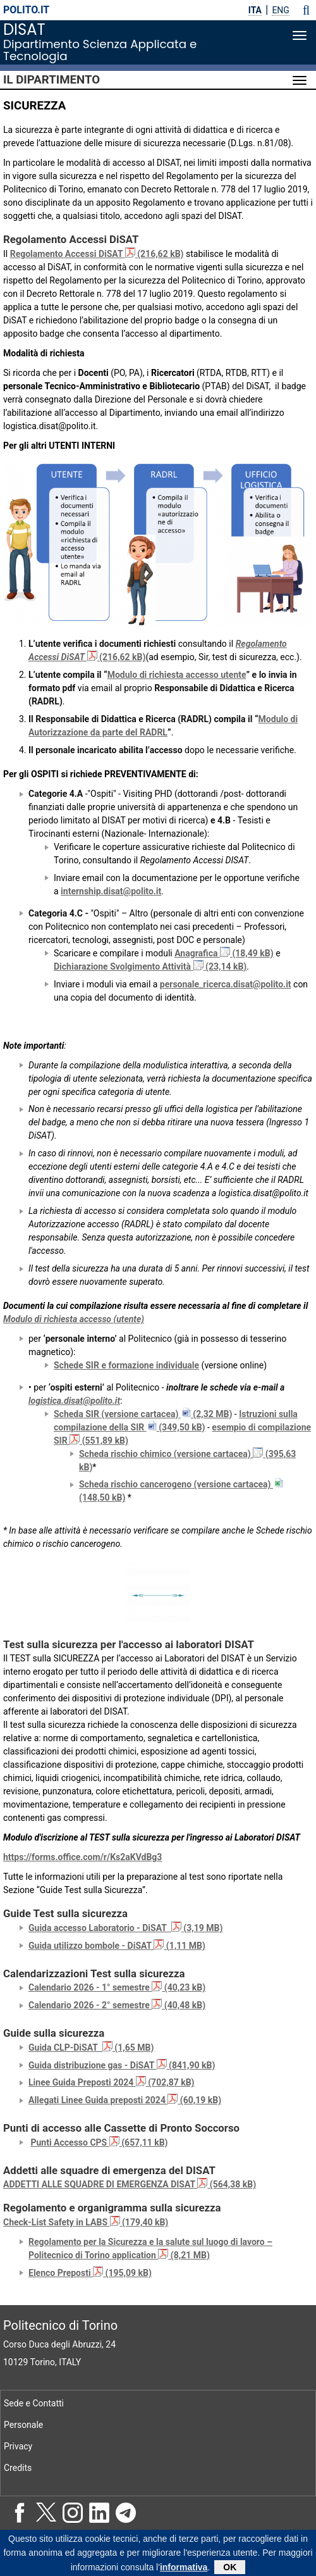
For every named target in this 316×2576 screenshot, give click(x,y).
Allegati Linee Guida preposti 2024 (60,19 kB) (124, 2100)
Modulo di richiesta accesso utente (176, 675)
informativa (183, 2570)
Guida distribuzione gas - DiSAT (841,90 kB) (121, 2065)
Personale (23, 2425)
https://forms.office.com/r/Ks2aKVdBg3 (82, 1857)
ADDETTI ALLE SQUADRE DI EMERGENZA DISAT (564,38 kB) (129, 2184)
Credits (18, 2468)
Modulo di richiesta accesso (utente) (73, 1319)
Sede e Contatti (34, 2403)
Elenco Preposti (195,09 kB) (90, 2273)
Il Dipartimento (51, 80)
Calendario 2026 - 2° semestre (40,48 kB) (116, 2005)
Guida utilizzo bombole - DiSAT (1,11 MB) (116, 1946)
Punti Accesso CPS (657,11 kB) (98, 2142)
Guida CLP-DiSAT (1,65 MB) (91, 2047)
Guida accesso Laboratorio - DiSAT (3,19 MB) (125, 1928)
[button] (306, 10)
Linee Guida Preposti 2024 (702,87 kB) (111, 2082)
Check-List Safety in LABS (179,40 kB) (85, 2222)
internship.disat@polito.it (111, 891)
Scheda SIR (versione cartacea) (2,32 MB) (143, 1414)
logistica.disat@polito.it (74, 1401)
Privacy (18, 2446)
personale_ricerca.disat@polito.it (225, 984)
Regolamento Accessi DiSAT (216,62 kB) (97, 254)
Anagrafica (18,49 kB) (223, 953)
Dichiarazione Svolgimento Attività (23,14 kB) (150, 966)
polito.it (26, 10)
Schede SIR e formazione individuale (126, 1365)
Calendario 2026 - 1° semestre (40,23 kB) (116, 1987)
